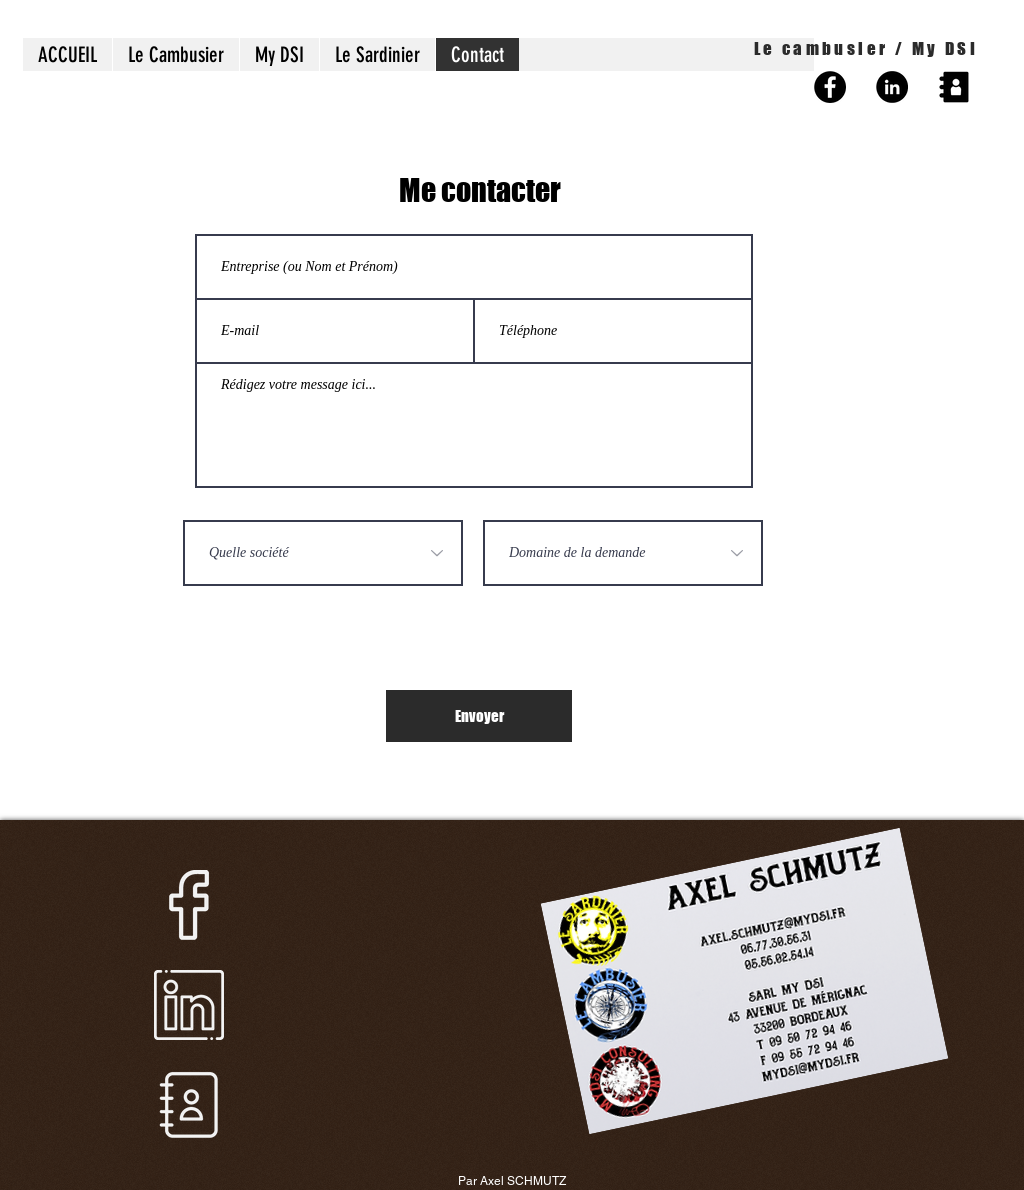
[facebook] (189, 905)
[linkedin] (189, 1005)
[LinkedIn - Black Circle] (892, 87)
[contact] (189, 1105)
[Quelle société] (323, 553)
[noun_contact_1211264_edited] (954, 87)
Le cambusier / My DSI (866, 48)
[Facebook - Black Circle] (830, 87)
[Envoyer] (479, 716)
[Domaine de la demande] (623, 553)
